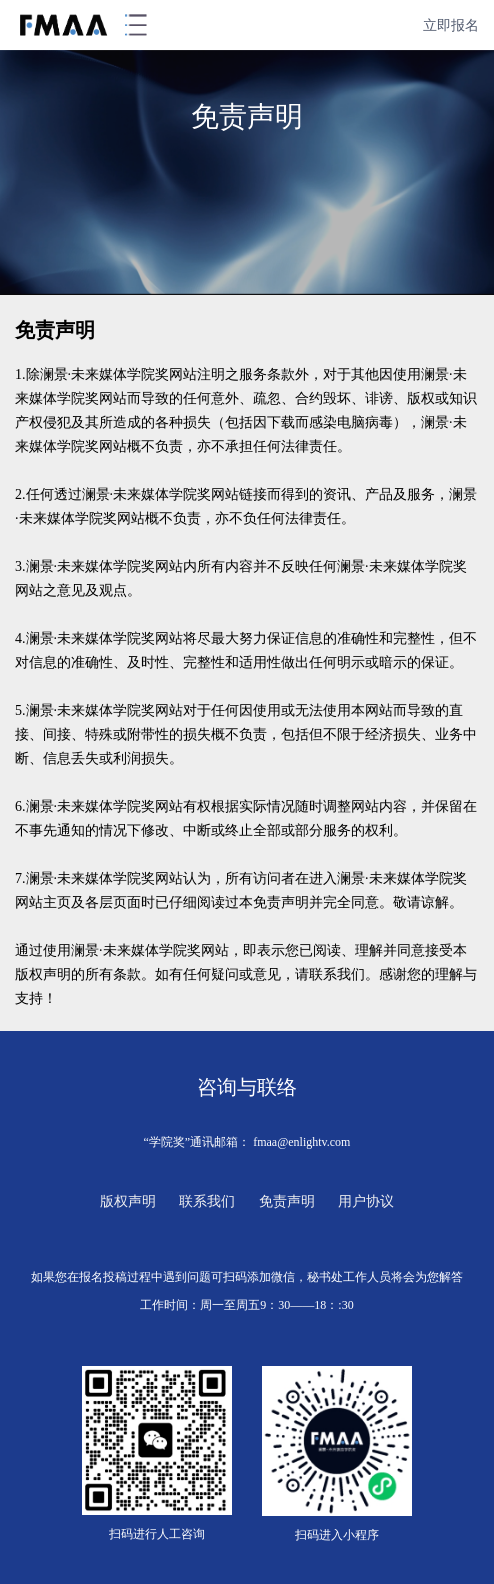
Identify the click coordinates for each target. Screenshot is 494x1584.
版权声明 (128, 1201)
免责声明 (287, 1201)
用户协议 (366, 1201)
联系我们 (207, 1201)
